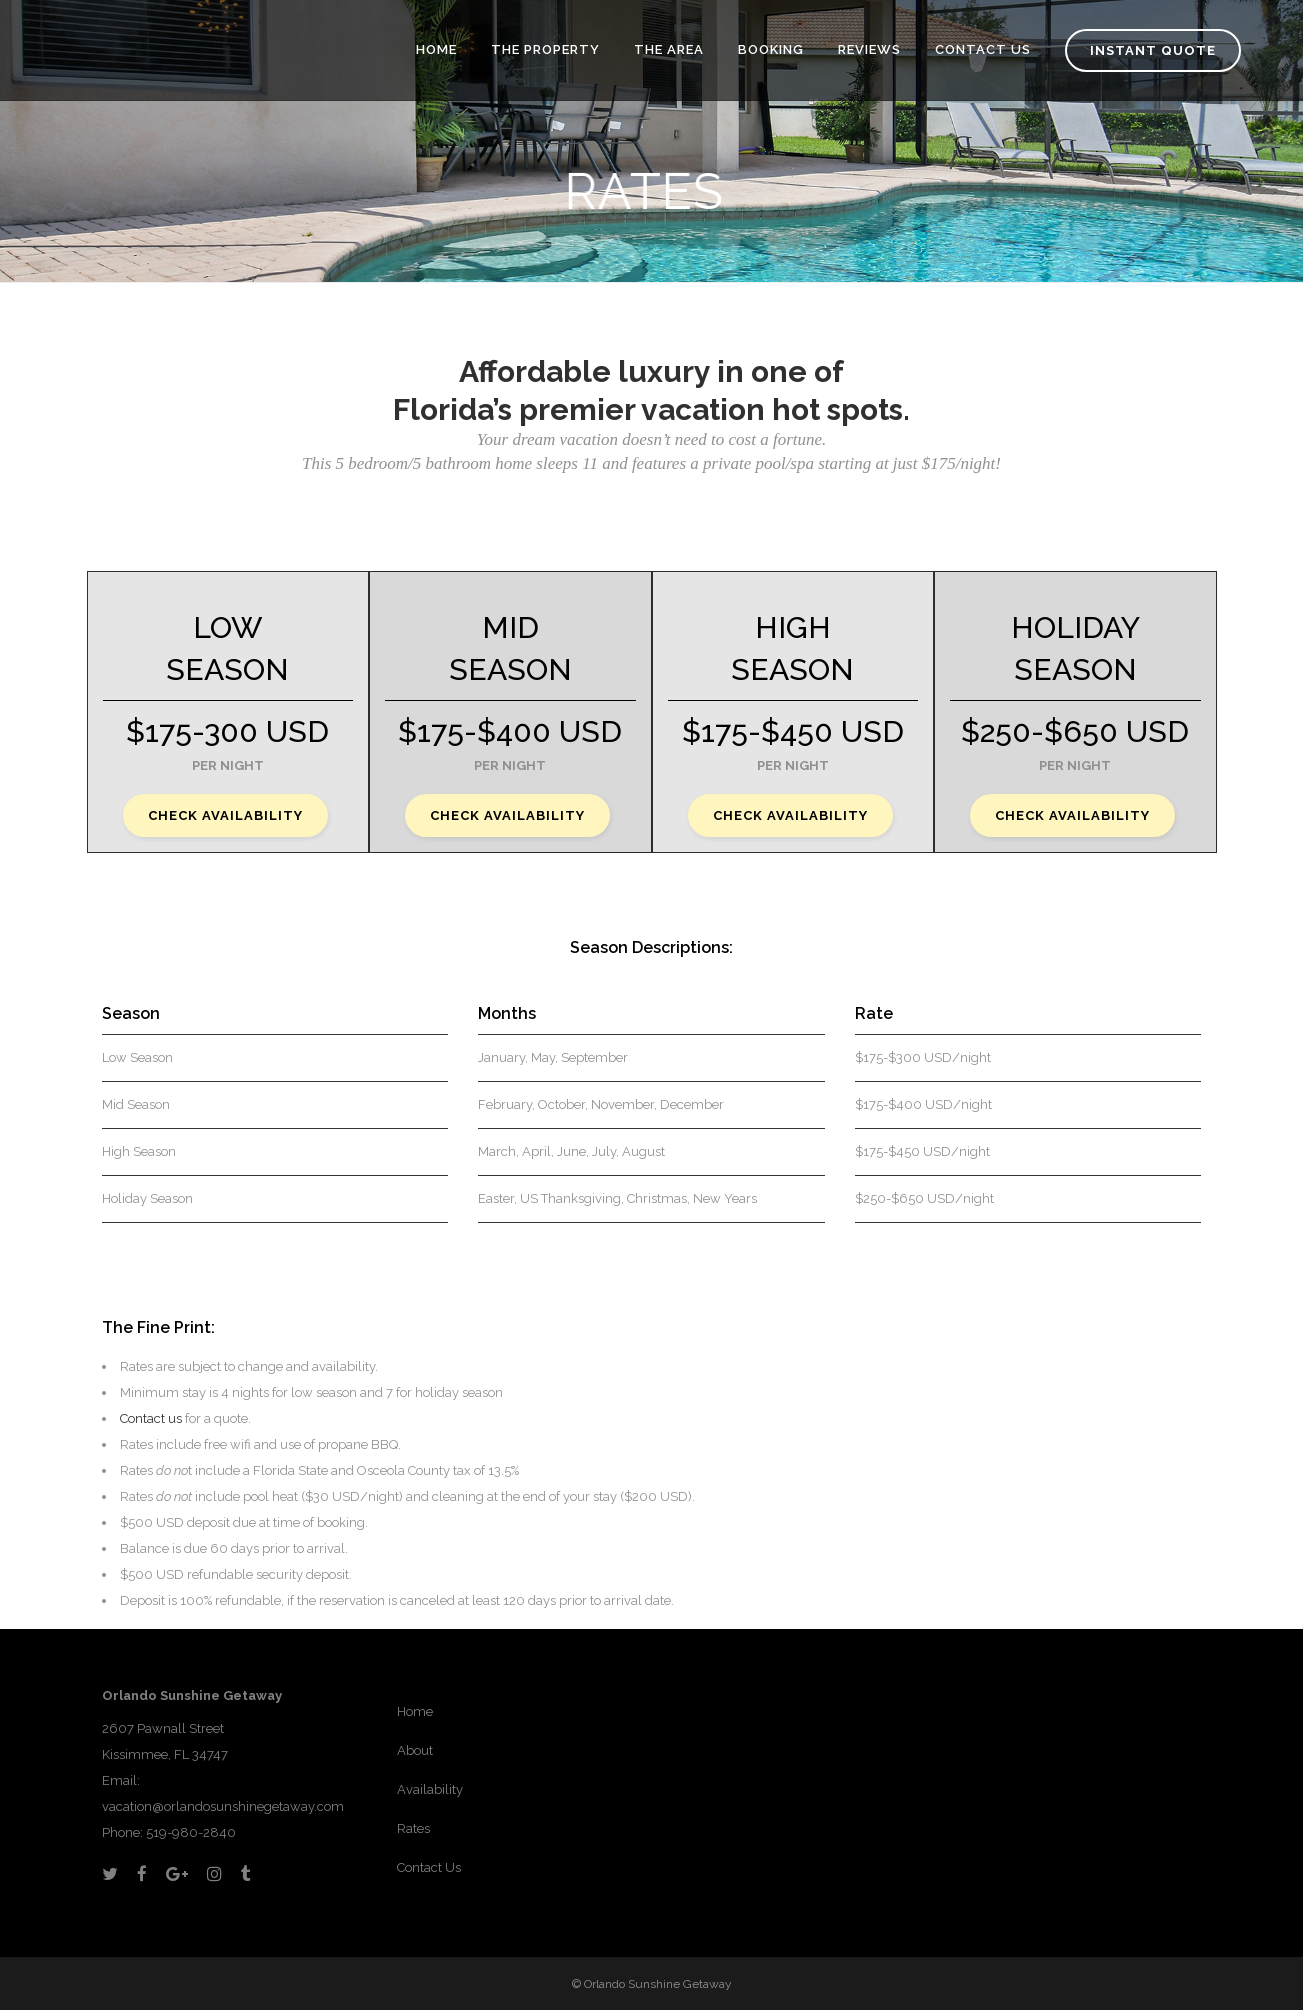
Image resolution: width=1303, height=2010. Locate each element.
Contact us (151, 1418)
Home (415, 1711)
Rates (413, 1828)
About (415, 1750)
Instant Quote (1153, 50)
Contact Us (429, 1867)
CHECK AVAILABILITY (225, 815)
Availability (430, 1789)
